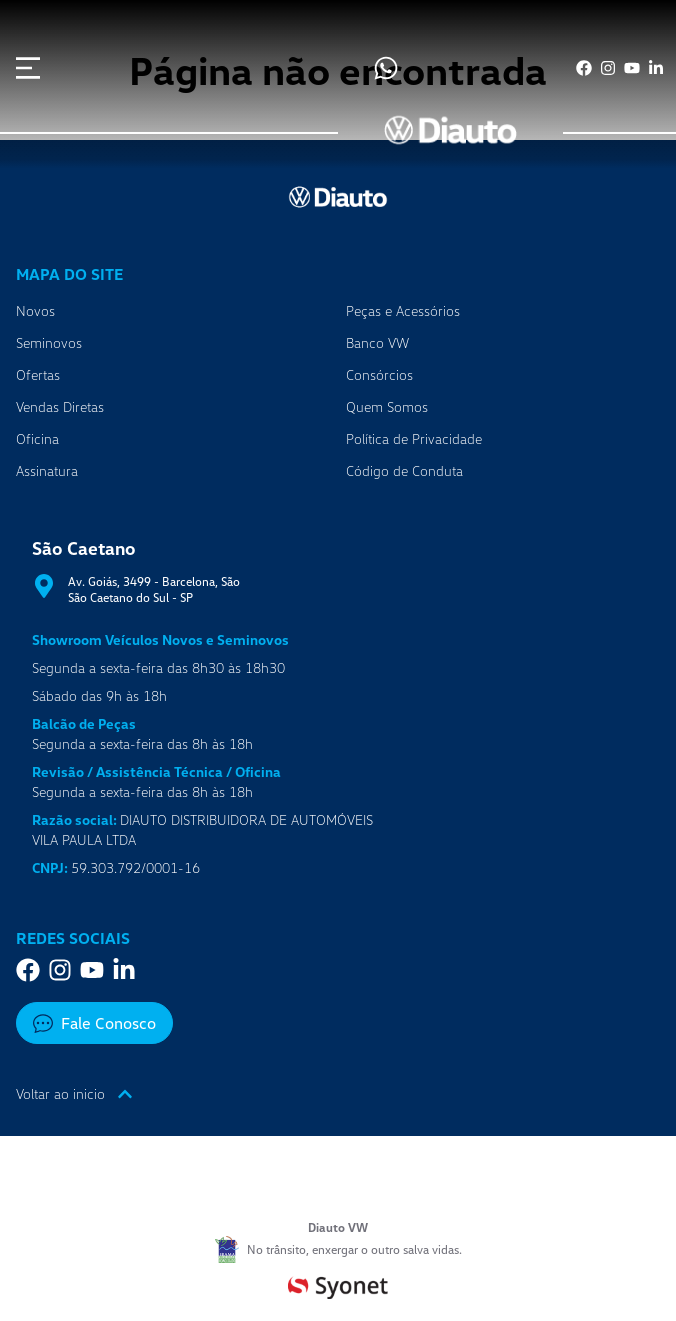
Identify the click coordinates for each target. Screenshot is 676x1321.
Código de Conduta (404, 470)
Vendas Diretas (60, 406)
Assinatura (47, 470)
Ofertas (38, 374)
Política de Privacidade (414, 438)
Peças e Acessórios (403, 310)
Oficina (37, 438)
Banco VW (377, 342)
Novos (35, 310)
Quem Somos (387, 406)
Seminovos (49, 342)
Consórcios (379, 374)
